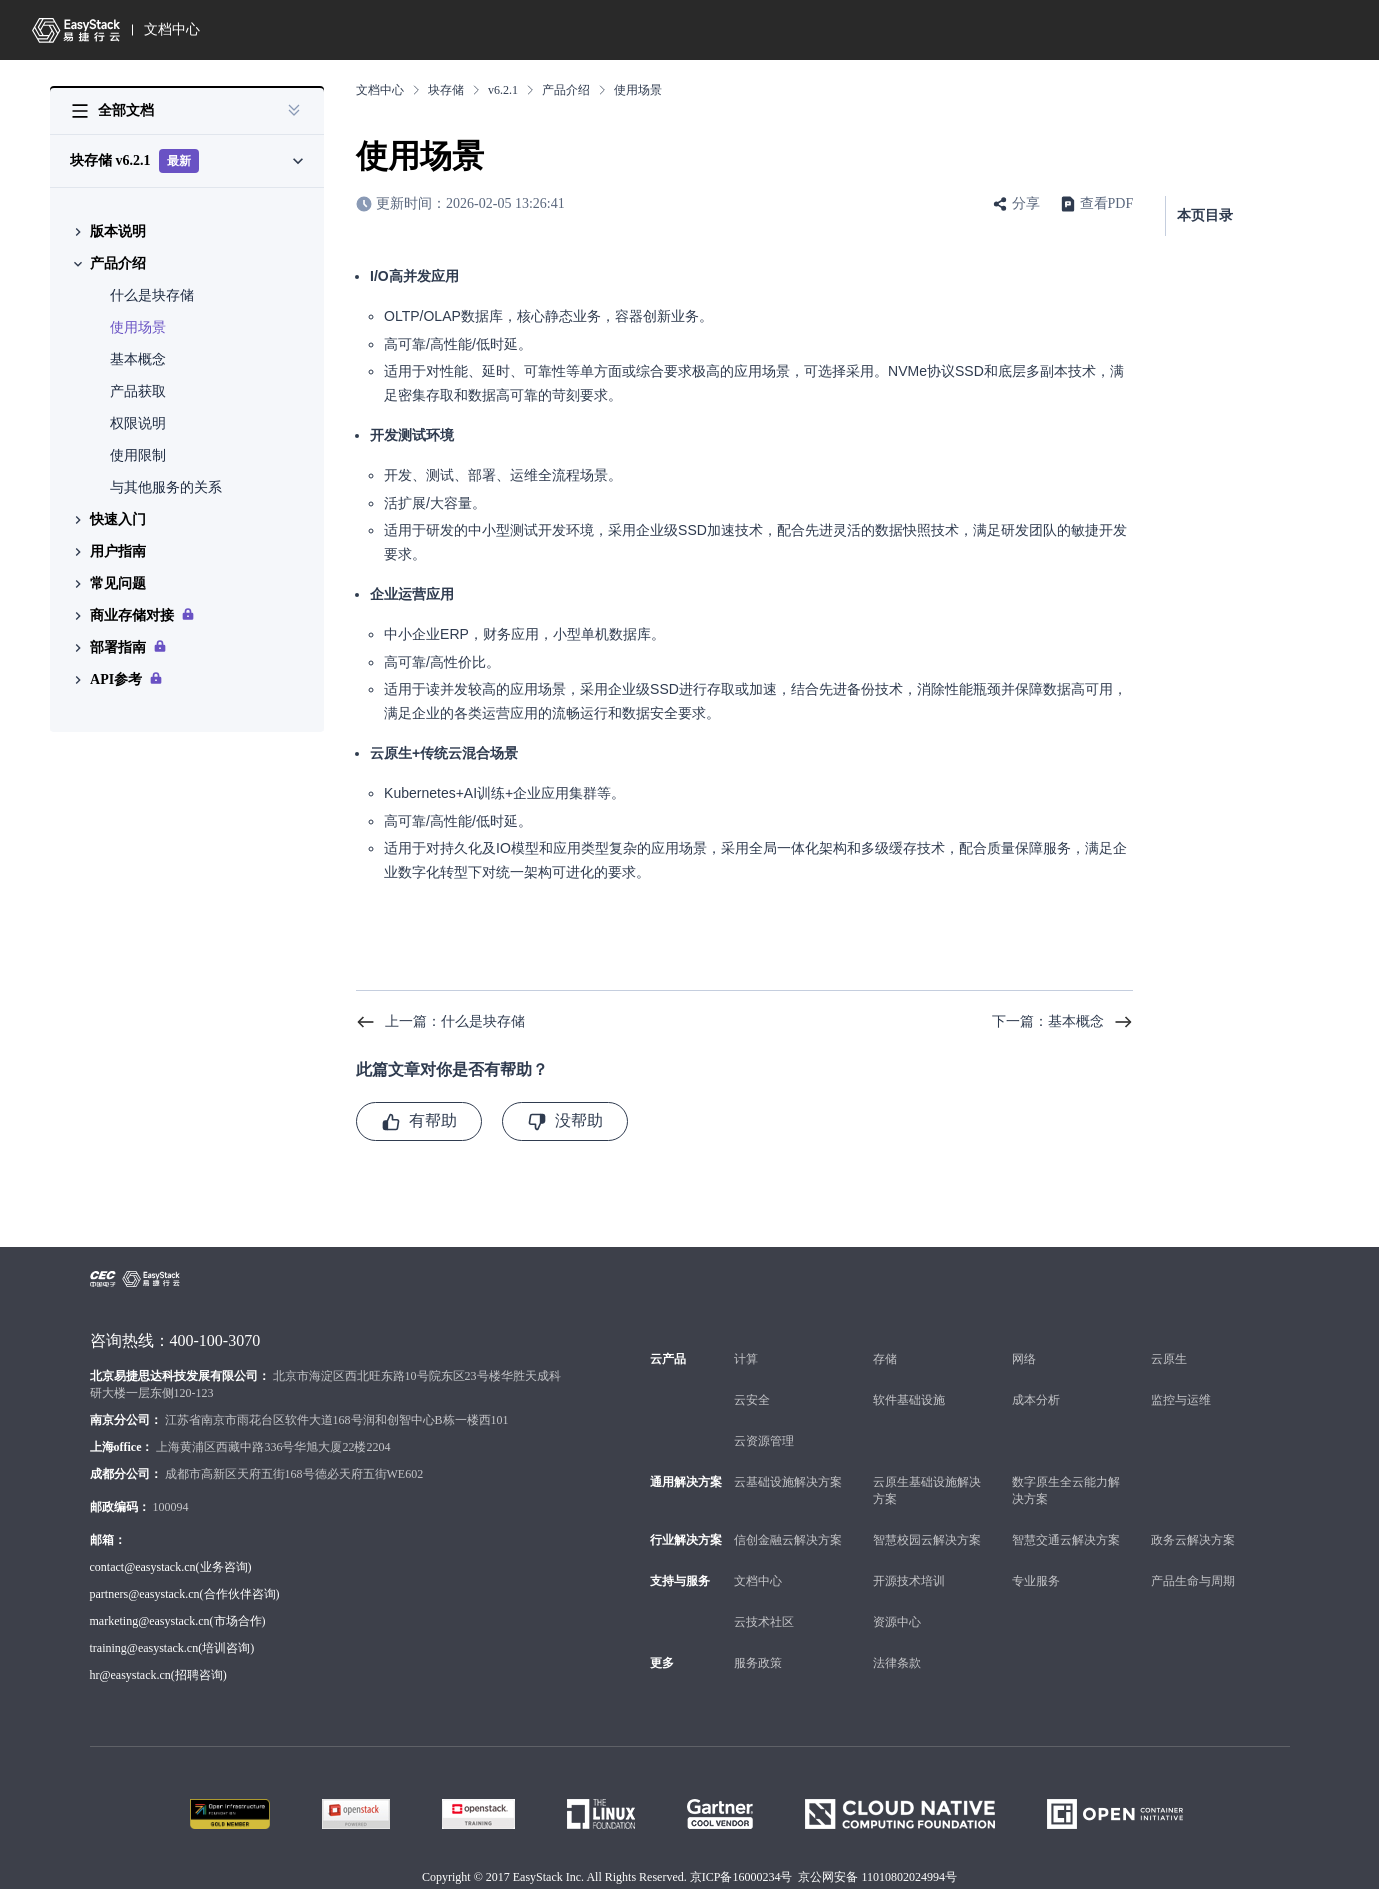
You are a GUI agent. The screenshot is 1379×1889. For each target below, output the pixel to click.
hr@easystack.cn (130, 1675)
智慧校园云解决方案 (927, 1540)
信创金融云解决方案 (788, 1540)
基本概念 (138, 359)
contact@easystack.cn (143, 1567)
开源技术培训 (909, 1581)
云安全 (752, 1400)
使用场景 (138, 327)
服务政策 (758, 1663)
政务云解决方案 (1193, 1540)
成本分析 (1036, 1400)
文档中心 (172, 29)
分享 (1026, 203)
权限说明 (138, 423)
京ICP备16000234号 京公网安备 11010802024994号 (823, 1877)
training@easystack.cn (144, 1648)
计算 (746, 1359)
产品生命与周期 (1193, 1581)
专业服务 (1036, 1581)
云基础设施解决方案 (788, 1482)
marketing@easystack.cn (150, 1621)
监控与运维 (1181, 1400)
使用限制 (138, 455)
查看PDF (1107, 203)
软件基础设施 (909, 1400)
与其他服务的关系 (166, 487)
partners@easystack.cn (145, 1594)
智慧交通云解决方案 (1066, 1540)
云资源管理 (764, 1441)
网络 (1024, 1359)
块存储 (446, 90)
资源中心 (897, 1622)
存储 (885, 1359)
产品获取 (138, 391)
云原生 (1169, 1359)
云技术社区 (764, 1622)
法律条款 (897, 1663)
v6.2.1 (503, 90)
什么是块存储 (152, 295)
